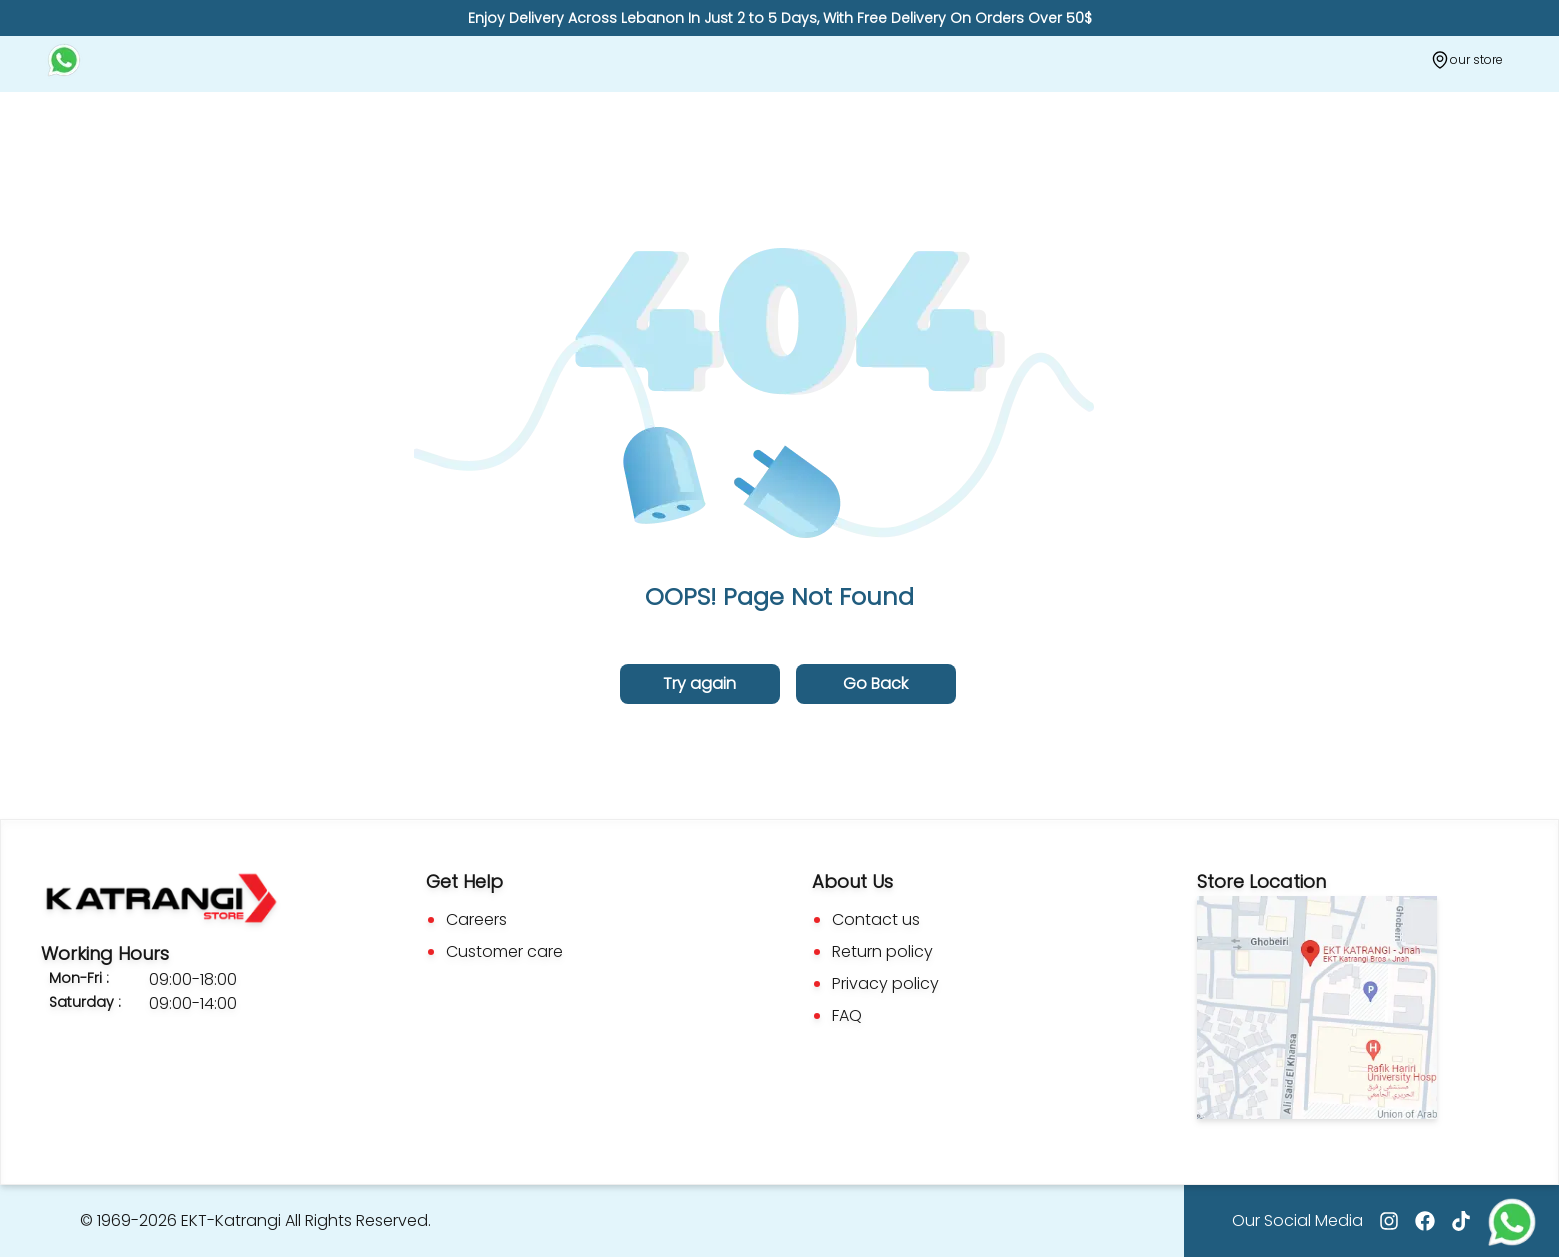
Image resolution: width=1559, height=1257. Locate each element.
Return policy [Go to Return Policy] (882, 951)
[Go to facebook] (1425, 1221)
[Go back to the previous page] (876, 684)
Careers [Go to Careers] (476, 919)
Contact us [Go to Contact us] (876, 919)
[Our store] (1466, 60)
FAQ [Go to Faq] (847, 1015)
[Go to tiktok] (1461, 1221)
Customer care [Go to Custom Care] (504, 951)
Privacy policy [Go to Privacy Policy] (885, 983)
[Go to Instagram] (1389, 1221)
